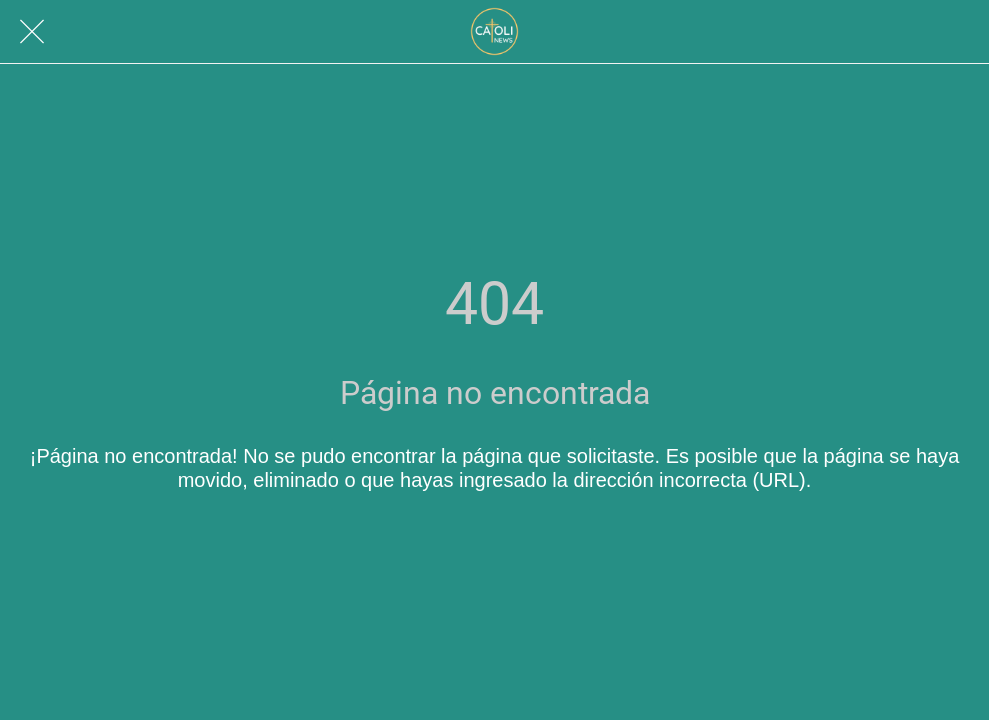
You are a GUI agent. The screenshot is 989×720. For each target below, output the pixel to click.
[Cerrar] (32, 32)
